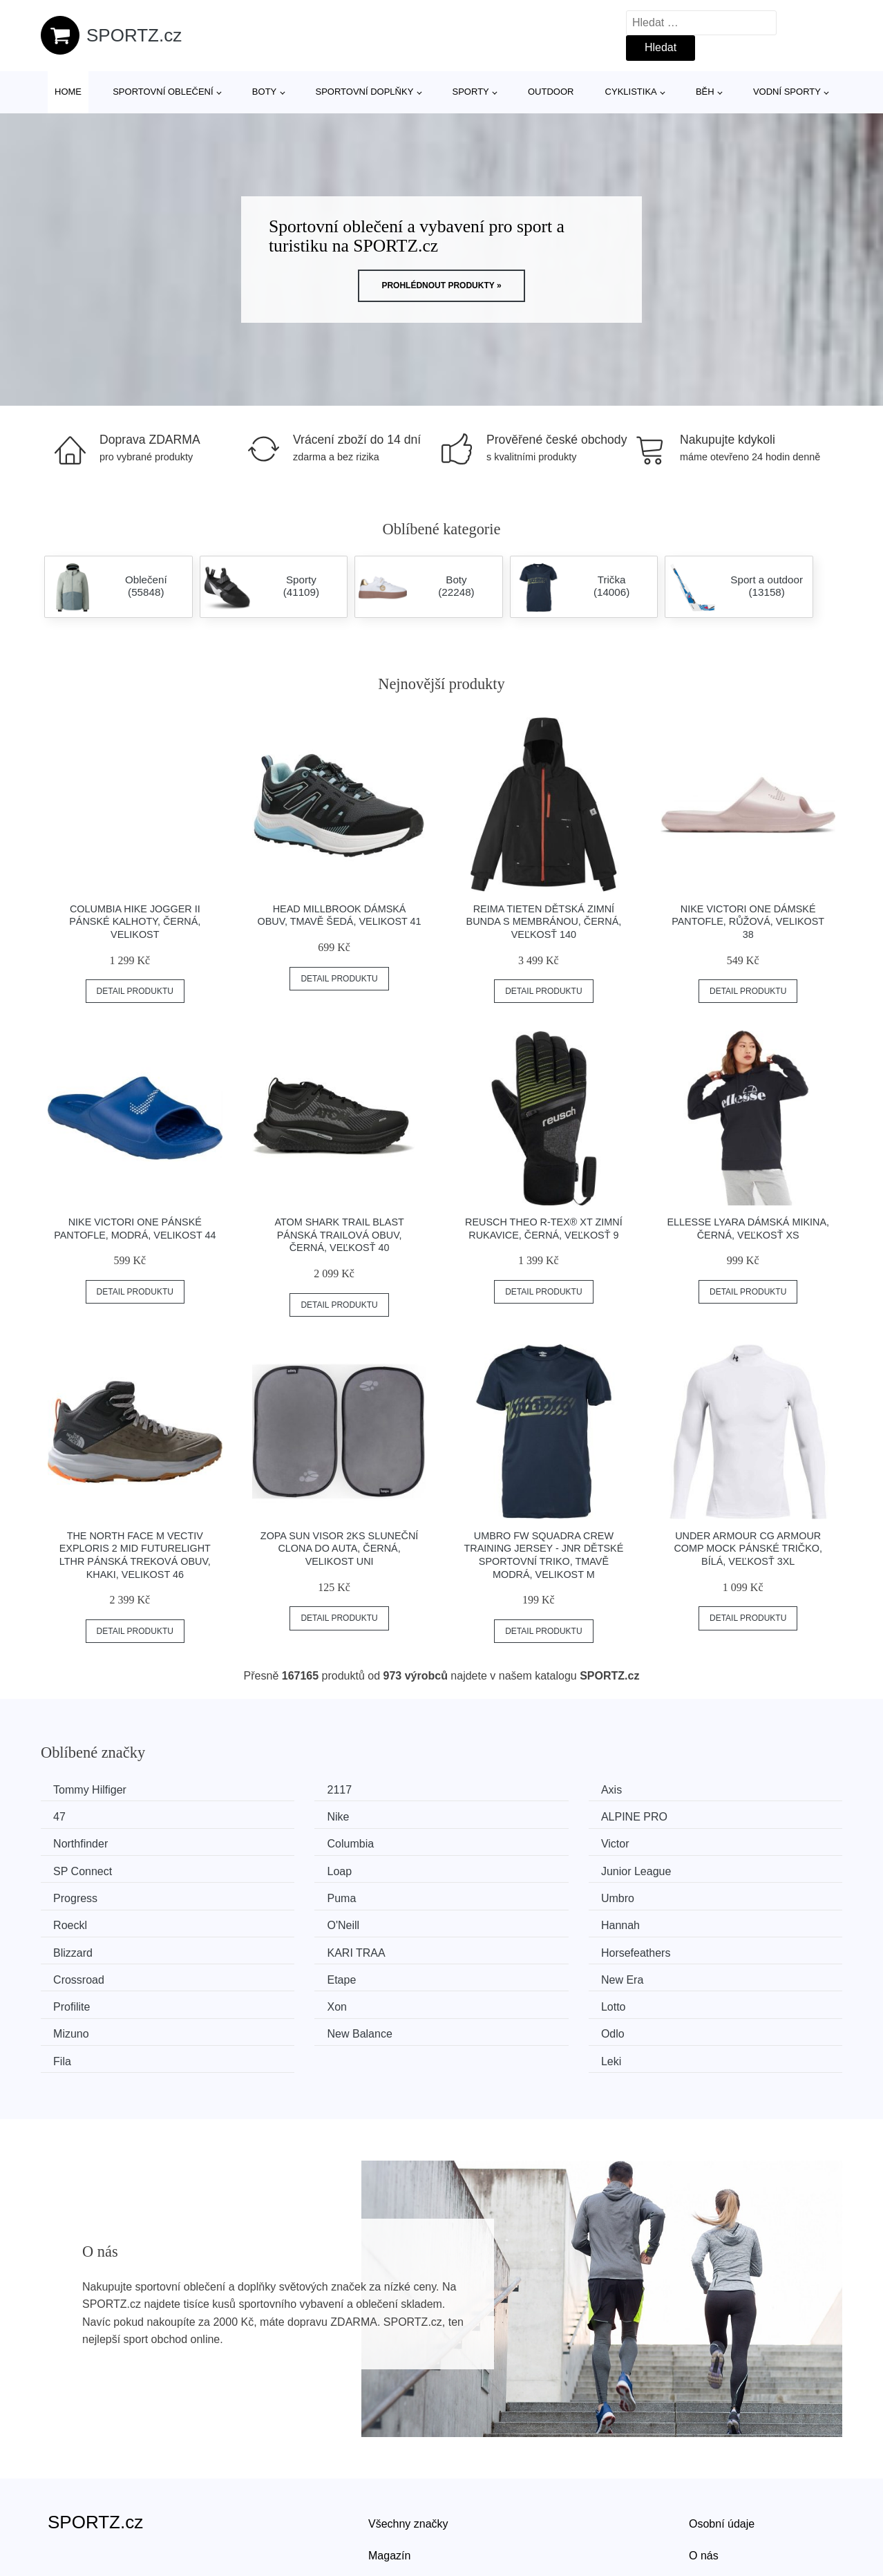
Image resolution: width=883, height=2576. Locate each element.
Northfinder (496, 1815)
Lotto (481, 1945)
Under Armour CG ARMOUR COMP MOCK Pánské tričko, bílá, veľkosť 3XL (748, 1548)
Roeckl (692, 1867)
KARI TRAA (704, 1893)
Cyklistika (631, 91)
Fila (478, 1971)
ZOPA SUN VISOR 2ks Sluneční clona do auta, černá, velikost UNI (339, 1548)
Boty (264, 91)
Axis (479, 1790)
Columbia (698, 1815)
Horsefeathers (93, 1920)
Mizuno (693, 1945)
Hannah (283, 1893)
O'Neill (74, 1893)
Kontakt (707, 2496)
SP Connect (293, 1842)
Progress (80, 1867)
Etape (483, 1920)
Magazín (389, 2464)
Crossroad (289, 1920)
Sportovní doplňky (364, 91)
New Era (696, 1920)
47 (681, 1790)
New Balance (90, 1971)
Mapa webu (397, 2496)
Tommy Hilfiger (94, 1790)
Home (68, 91)
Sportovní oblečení (163, 91)
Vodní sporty (787, 91)
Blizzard (489, 1893)
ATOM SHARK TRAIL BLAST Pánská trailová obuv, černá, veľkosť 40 (338, 1234)
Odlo (275, 1971)
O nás (704, 2464)
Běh (705, 91)
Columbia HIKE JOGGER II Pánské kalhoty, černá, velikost (134, 921)
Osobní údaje (721, 2432)
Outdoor (550, 91)
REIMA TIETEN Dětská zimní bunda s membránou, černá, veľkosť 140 (544, 921)
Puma (278, 1867)
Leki (685, 1971)
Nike (69, 1815)
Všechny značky (408, 2432)
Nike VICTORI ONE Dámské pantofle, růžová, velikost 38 (748, 921)
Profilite (76, 1945)
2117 (276, 1790)
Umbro (485, 1867)
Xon (273, 1945)
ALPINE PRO (297, 1815)
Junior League (710, 1842)
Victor (72, 1842)
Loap (481, 1842)
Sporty (471, 91)
